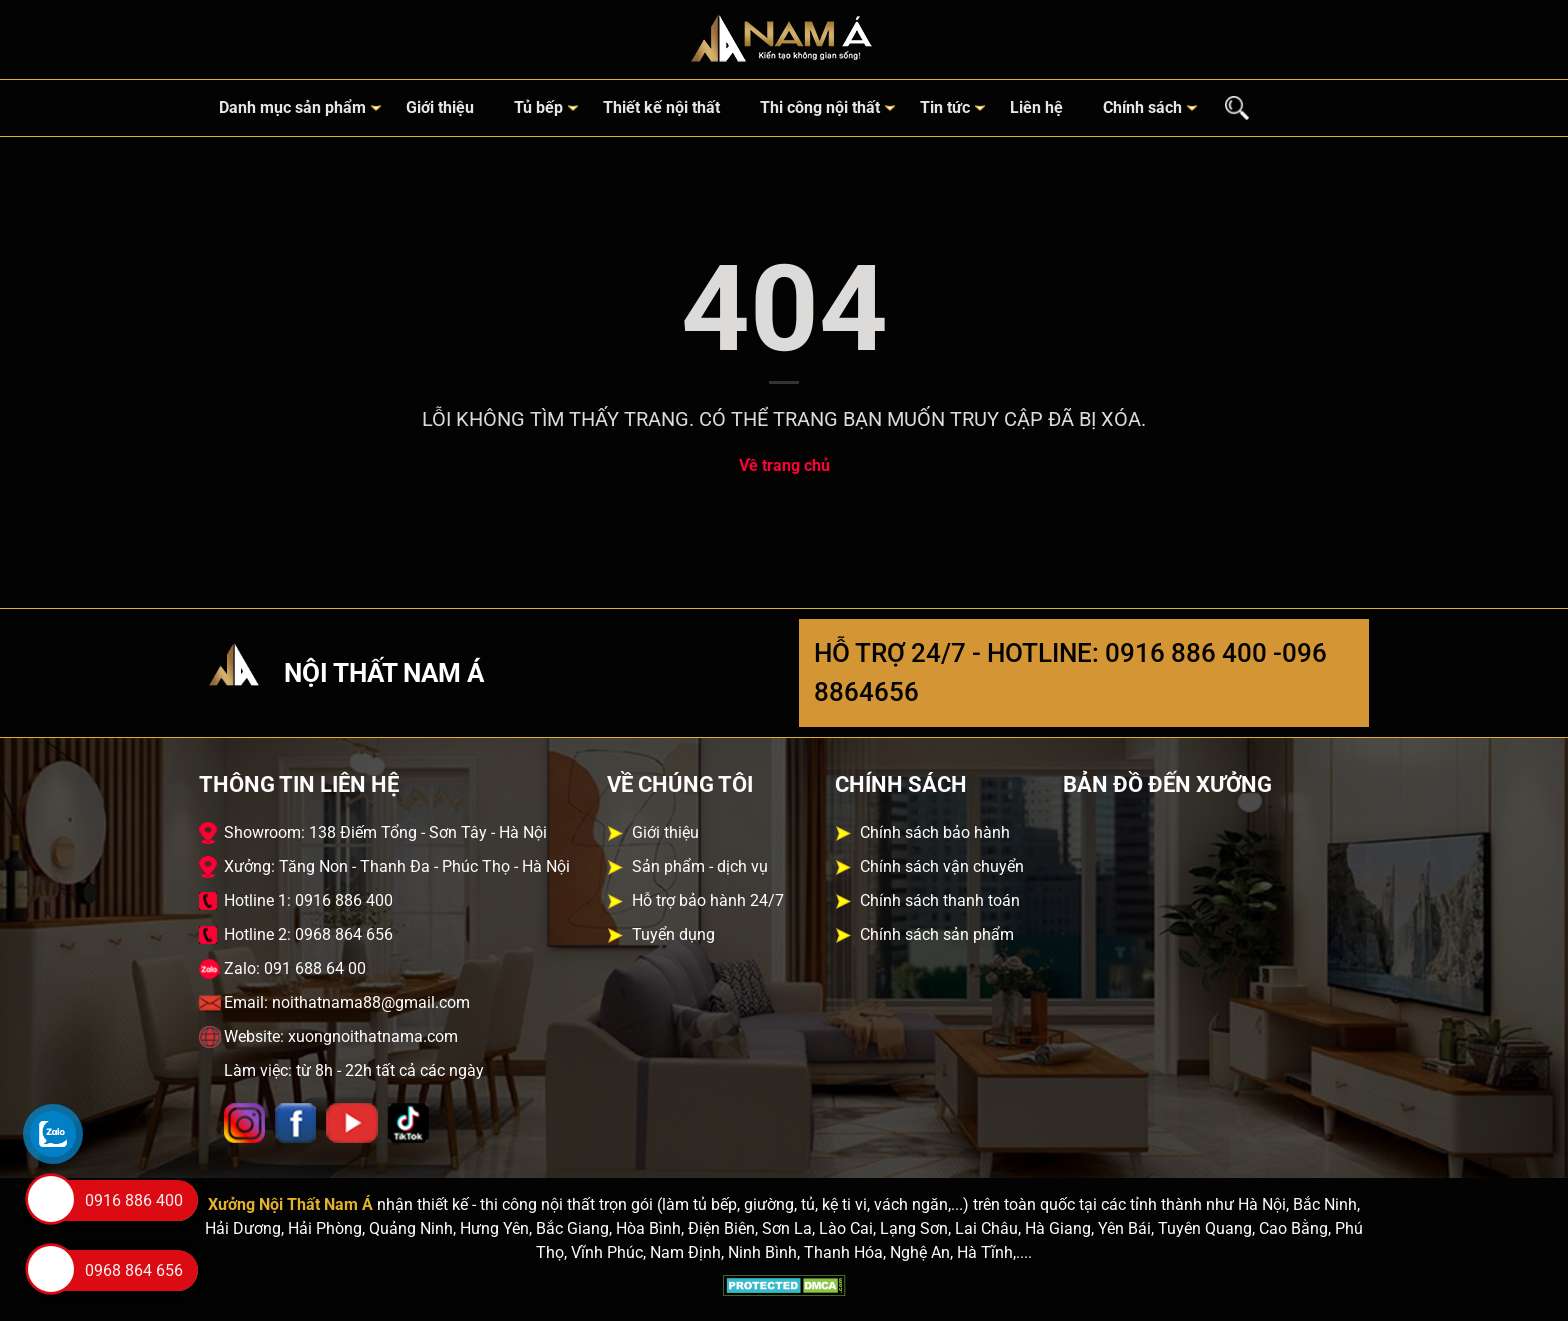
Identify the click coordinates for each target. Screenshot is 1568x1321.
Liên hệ (1036, 107)
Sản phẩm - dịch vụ (700, 866)
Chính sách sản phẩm (937, 934)
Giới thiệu (440, 107)
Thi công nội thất (820, 107)
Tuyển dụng (673, 934)
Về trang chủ (784, 465)
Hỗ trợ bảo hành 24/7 (708, 900)
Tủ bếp (538, 107)
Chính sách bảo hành (935, 832)
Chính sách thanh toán (940, 900)
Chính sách (1142, 107)
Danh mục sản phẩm (292, 107)
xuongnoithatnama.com (373, 1036)
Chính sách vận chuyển (942, 866)
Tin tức (945, 107)
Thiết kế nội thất (661, 107)
